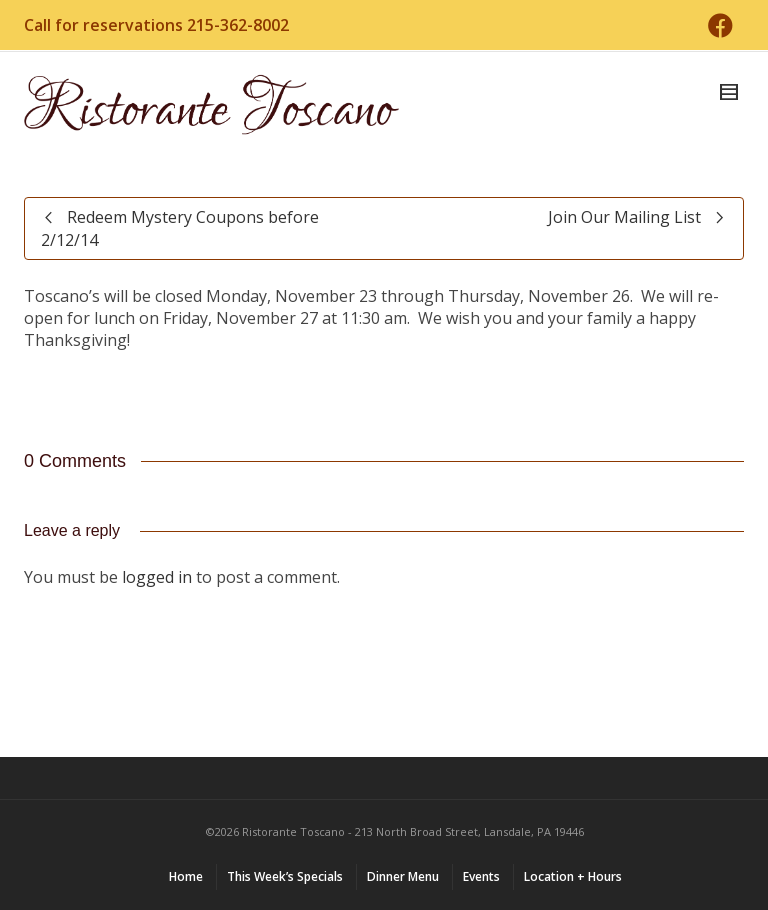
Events (481, 876)
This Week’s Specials (285, 876)
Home (186, 876)
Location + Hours (573, 876)
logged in (157, 577)
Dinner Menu (403, 876)
